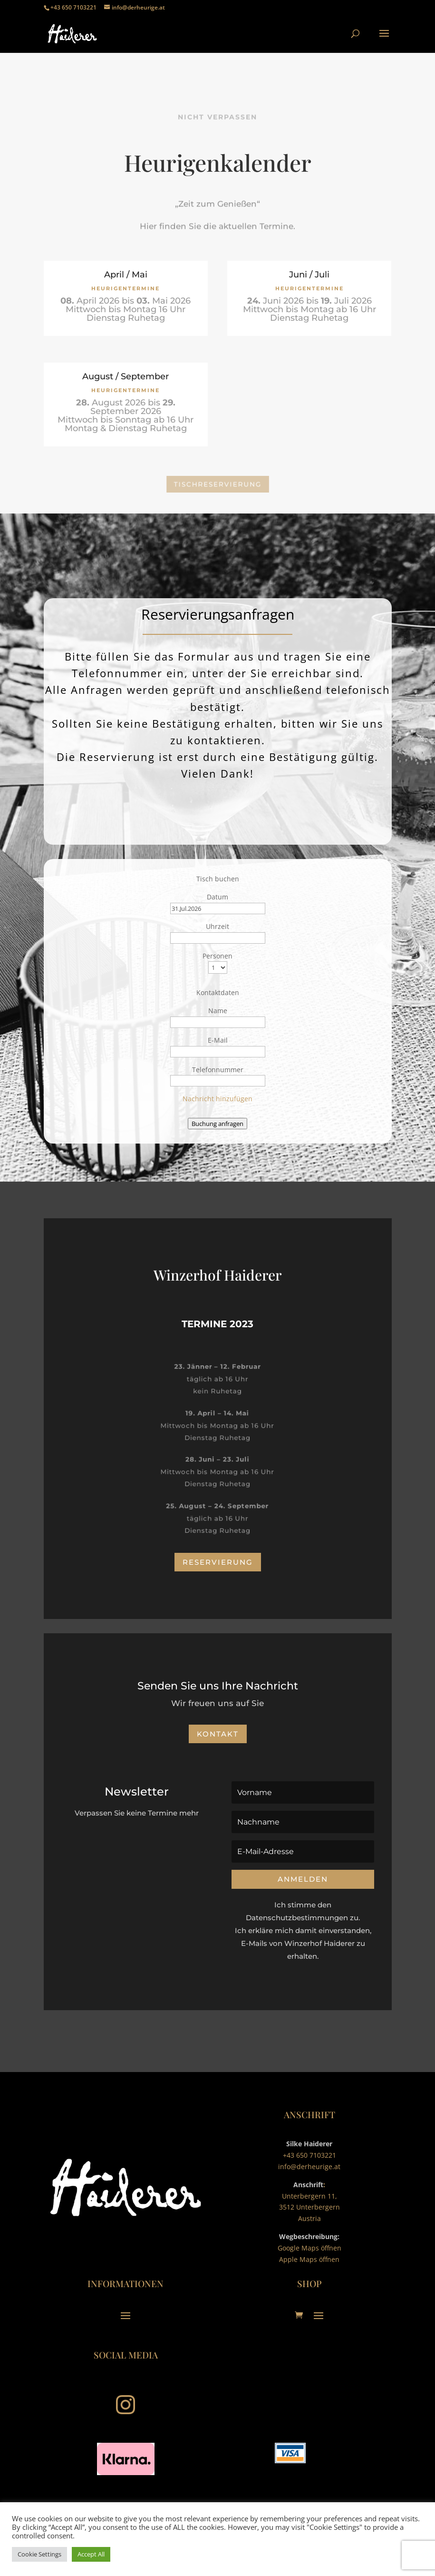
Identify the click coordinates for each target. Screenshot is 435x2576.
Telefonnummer (217, 1069)
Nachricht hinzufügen (217, 1098)
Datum (217, 896)
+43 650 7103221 (309, 2155)
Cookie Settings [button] (39, 2554)
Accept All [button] (91, 2554)
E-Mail (218, 1040)
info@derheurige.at (309, 2166)
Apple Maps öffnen (309, 2259)
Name (217, 1010)
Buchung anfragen (217, 1123)
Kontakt (218, 1733)
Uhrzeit (217, 926)
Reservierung (218, 1562)
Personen (217, 955)
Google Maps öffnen (309, 2247)
